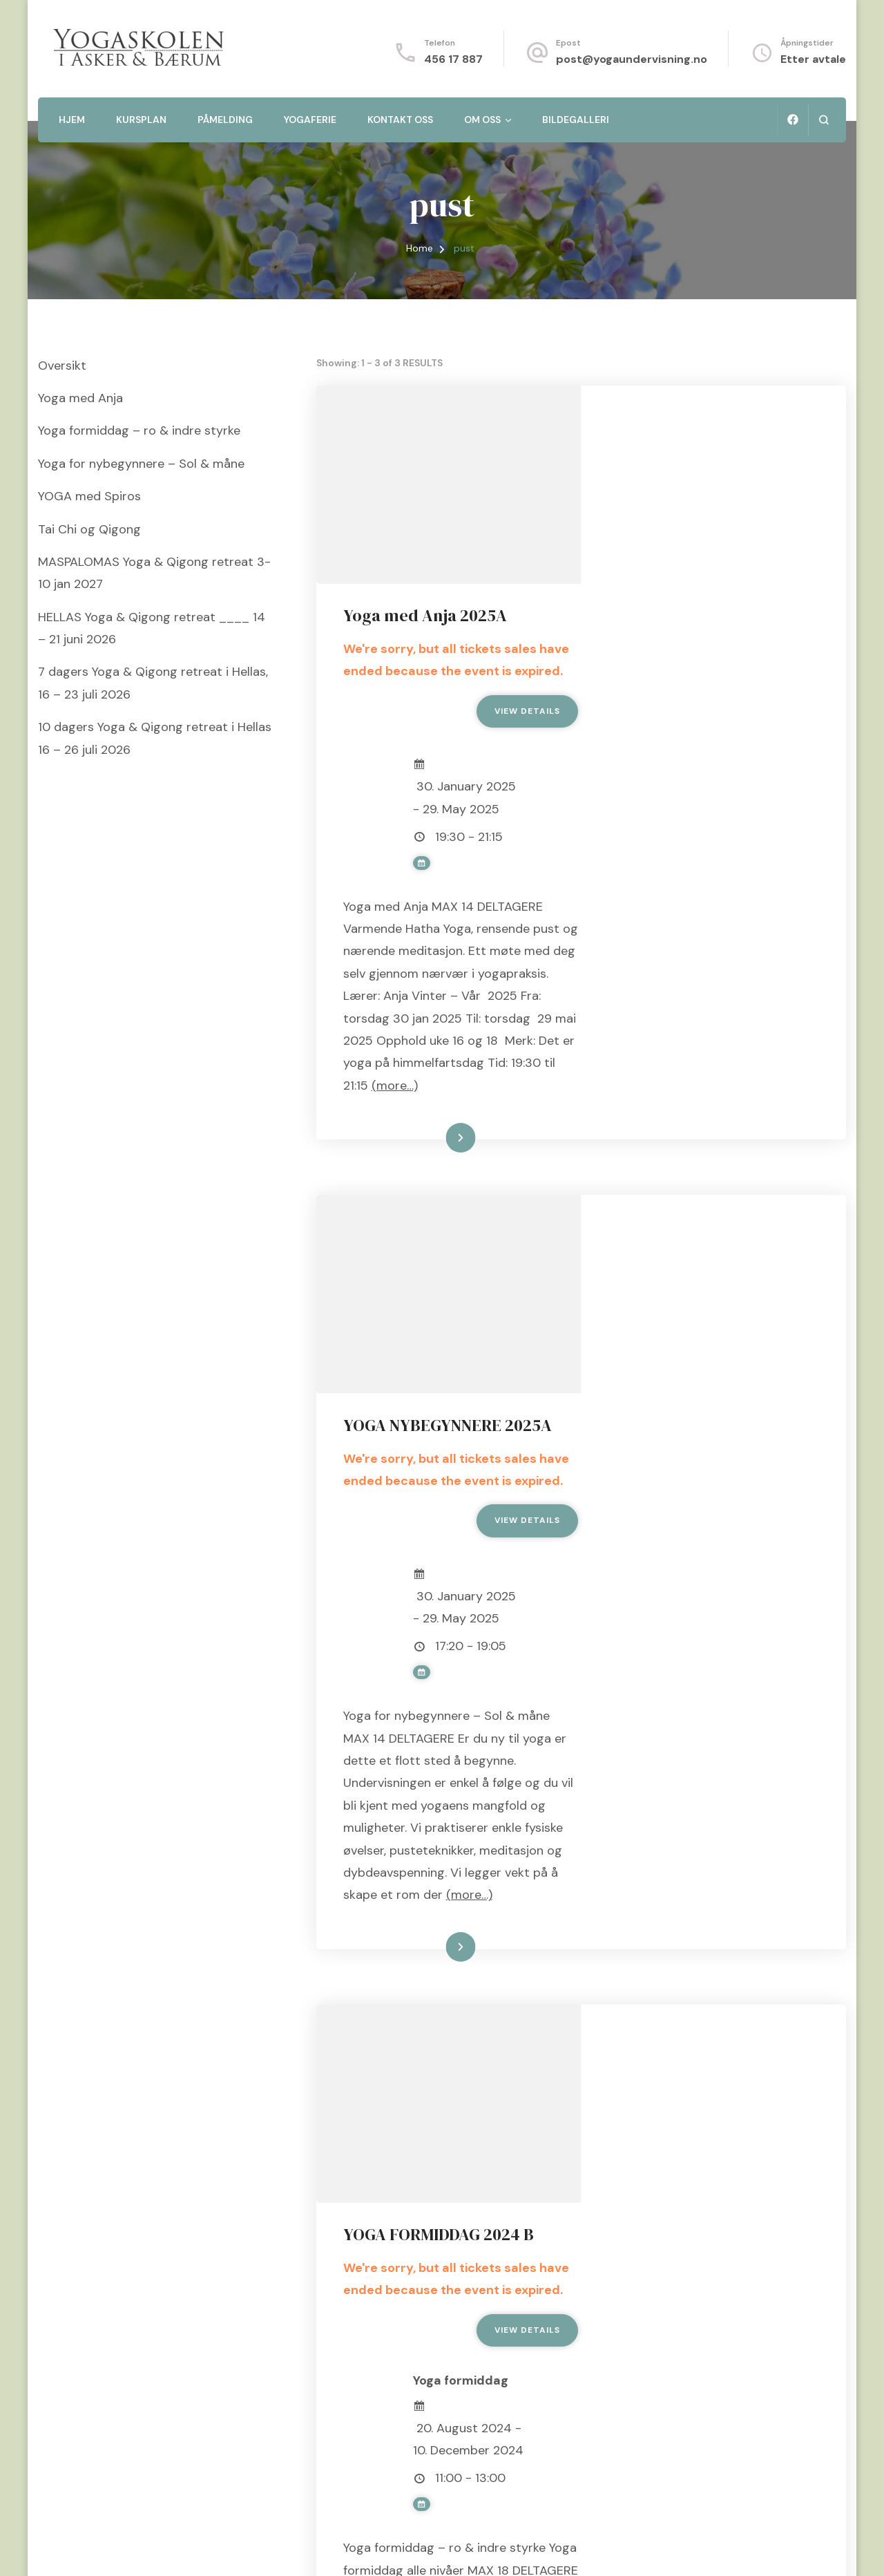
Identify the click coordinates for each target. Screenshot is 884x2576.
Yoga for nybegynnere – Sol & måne (141, 463)
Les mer (694, 1006)
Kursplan (141, 119)
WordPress (348, 2548)
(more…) (675, 954)
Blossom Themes (211, 2548)
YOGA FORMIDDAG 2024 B (704, 1776)
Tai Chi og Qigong (89, 529)
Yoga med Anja (80, 398)
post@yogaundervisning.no (631, 59)
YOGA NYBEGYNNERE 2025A (713, 1097)
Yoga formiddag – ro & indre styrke (139, 430)
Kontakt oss (400, 119)
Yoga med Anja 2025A (691, 417)
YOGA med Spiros (89, 496)
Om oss (482, 119)
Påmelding (225, 119)
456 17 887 (453, 59)
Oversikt (62, 365)
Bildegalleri (575, 119)
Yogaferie (310, 119)
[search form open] (823, 119)
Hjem (72, 119)
